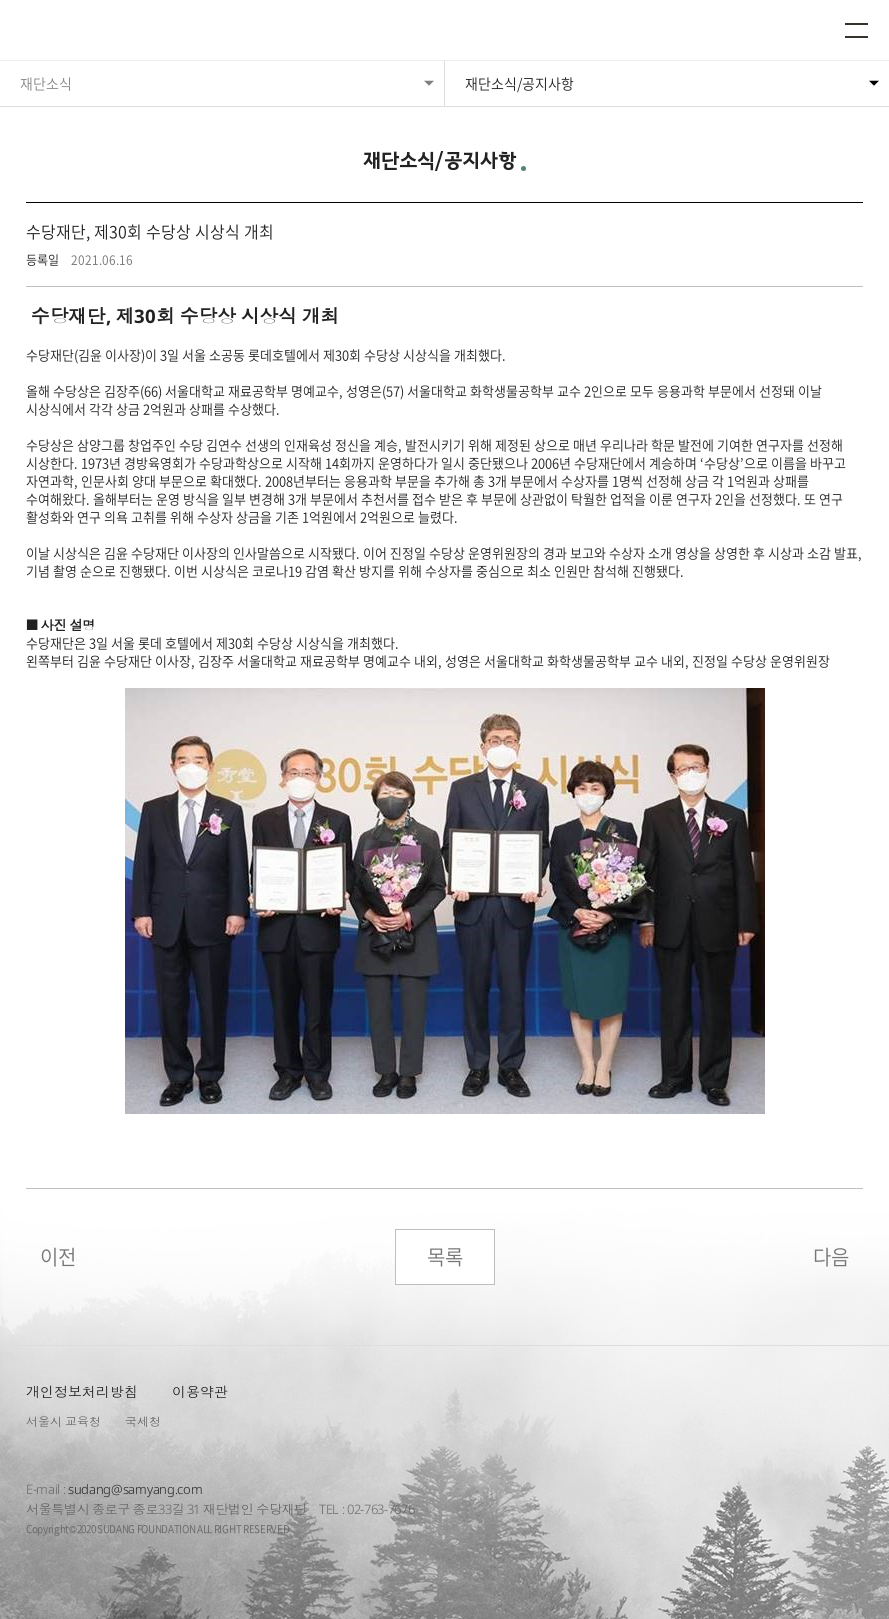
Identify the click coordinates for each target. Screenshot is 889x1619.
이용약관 (200, 1391)
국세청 (143, 1421)
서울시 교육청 (63, 1421)
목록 (445, 1256)
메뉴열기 (856, 30)
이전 (58, 1256)
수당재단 (78, 32)
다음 (831, 1256)
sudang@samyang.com (135, 1489)
